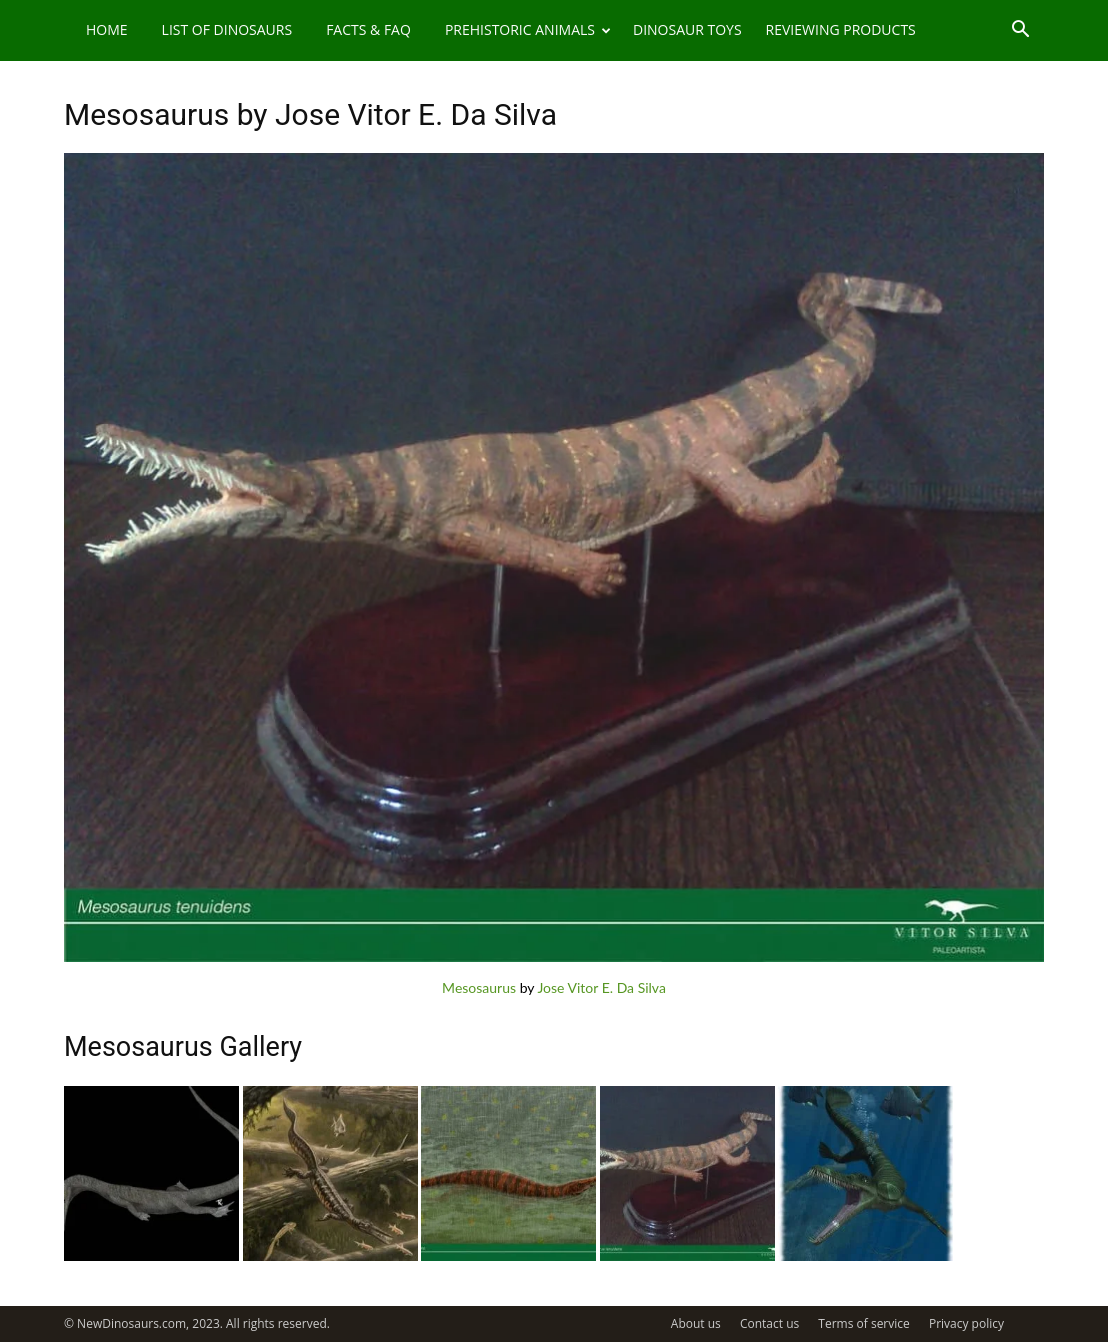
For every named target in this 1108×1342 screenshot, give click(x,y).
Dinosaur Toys (687, 29)
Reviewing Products (841, 29)
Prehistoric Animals (528, 29)
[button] (1020, 31)
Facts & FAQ (368, 29)
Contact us (769, 1323)
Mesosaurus (479, 987)
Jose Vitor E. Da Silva (601, 987)
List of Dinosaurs (227, 29)
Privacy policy (966, 1323)
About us (696, 1323)
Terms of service (863, 1323)
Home (107, 29)
